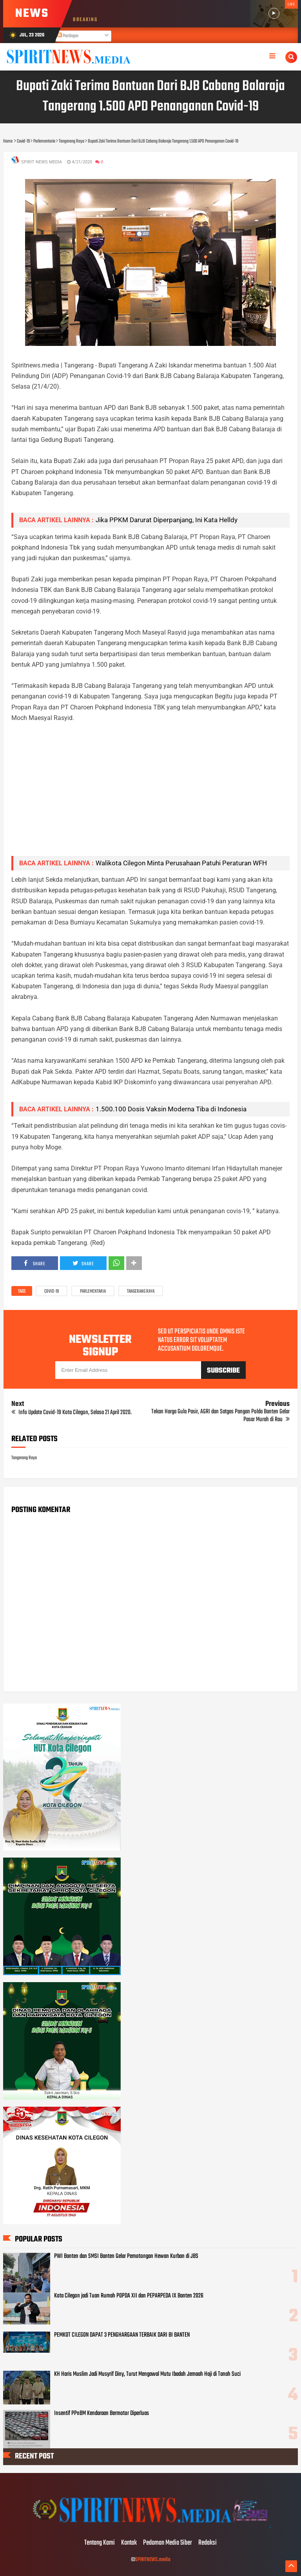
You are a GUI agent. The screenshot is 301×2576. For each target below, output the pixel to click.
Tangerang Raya (140, 1291)
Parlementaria (93, 1291)
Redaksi (207, 2543)
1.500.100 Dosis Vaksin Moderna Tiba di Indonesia (171, 1109)
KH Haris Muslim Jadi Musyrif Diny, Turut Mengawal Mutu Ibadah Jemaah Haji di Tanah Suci (147, 2374)
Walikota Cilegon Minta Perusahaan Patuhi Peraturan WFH (181, 863)
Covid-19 (51, 1291)
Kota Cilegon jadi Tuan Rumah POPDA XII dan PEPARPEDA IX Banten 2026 (128, 2296)
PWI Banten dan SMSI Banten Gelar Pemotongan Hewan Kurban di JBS (126, 2256)
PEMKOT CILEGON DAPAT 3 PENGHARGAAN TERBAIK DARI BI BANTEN (122, 2335)
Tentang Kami (99, 2543)
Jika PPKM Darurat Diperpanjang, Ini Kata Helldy (167, 520)
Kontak (129, 2543)
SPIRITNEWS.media (152, 2559)
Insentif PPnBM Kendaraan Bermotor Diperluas (101, 2413)
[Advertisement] (150, 795)
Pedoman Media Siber (167, 2543)
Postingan (67, 36)
